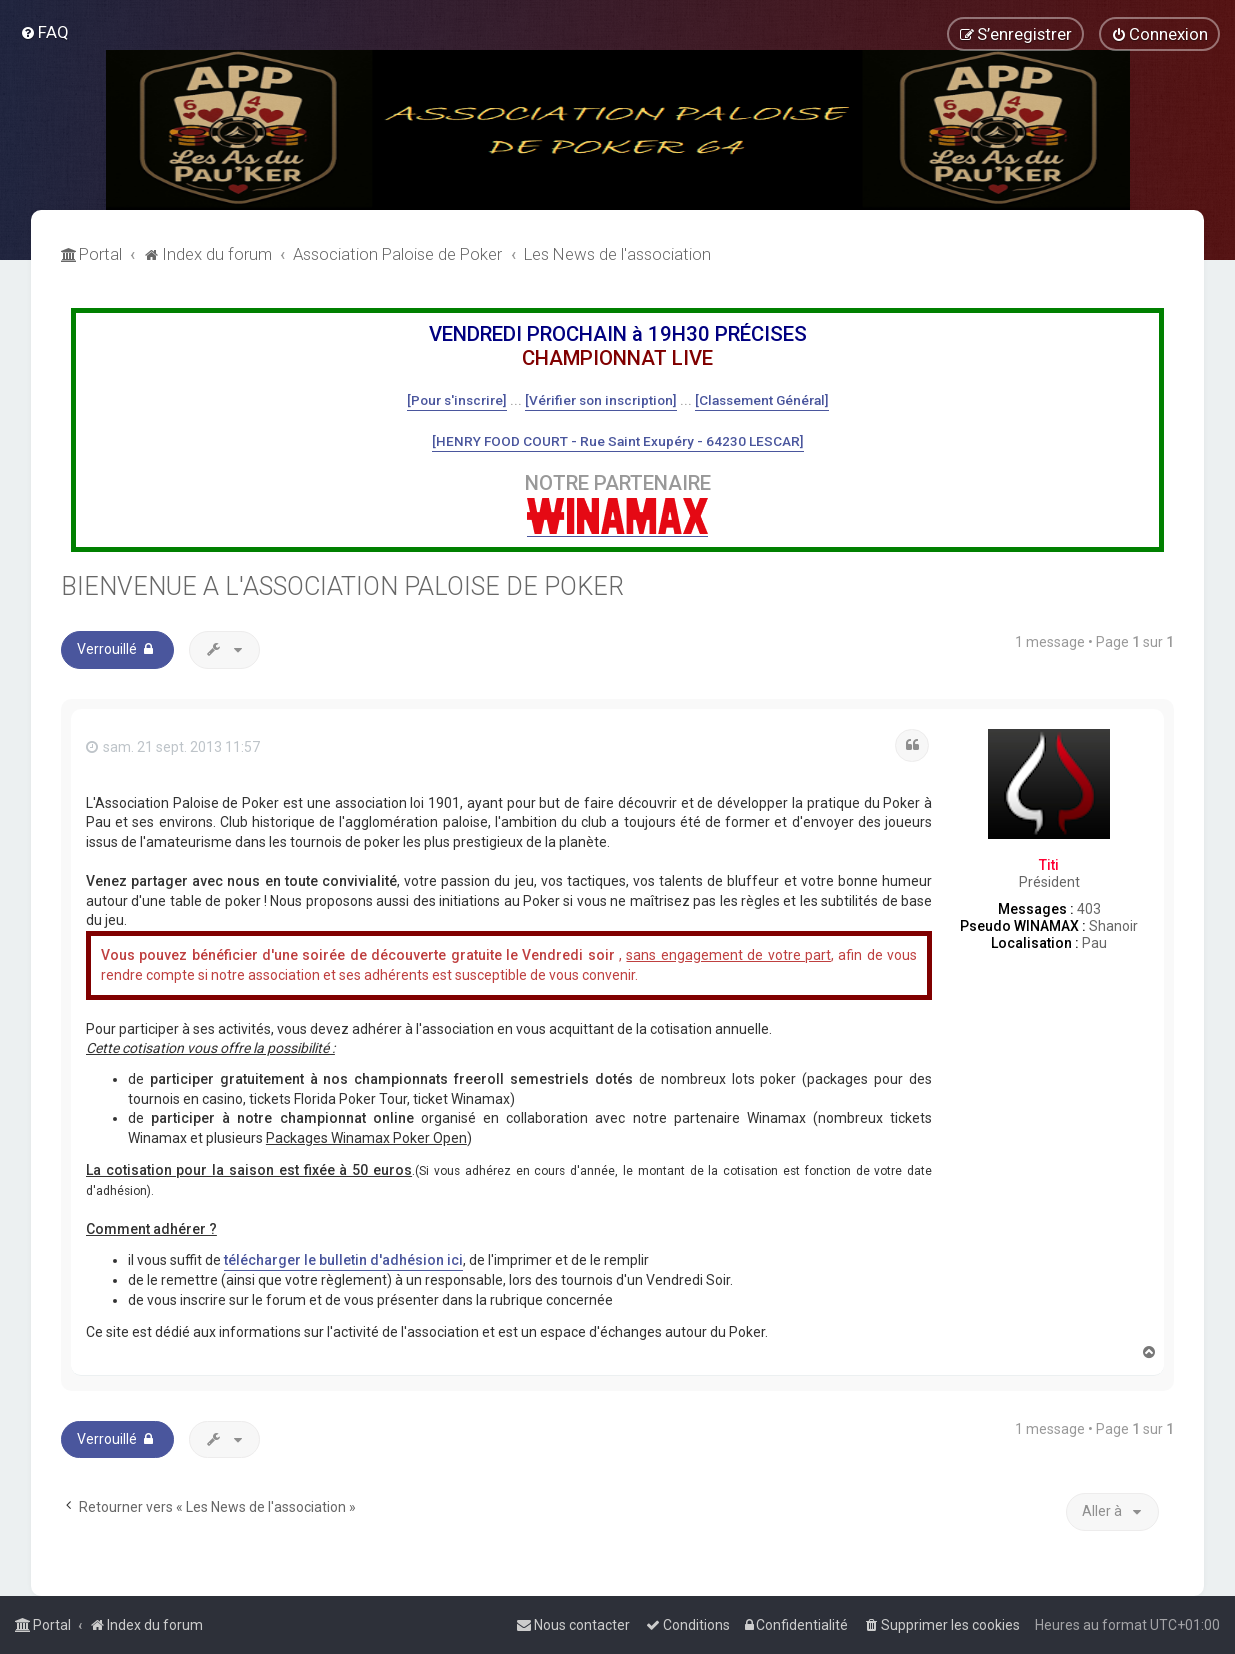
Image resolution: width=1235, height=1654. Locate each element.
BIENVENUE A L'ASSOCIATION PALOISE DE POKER (342, 586)
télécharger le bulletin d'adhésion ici (343, 1260)
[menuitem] (44, 32)
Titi (1049, 865)
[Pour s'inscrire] (457, 400)
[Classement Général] (762, 400)
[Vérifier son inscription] (601, 400)
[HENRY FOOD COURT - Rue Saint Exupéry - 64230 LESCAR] (618, 441)
